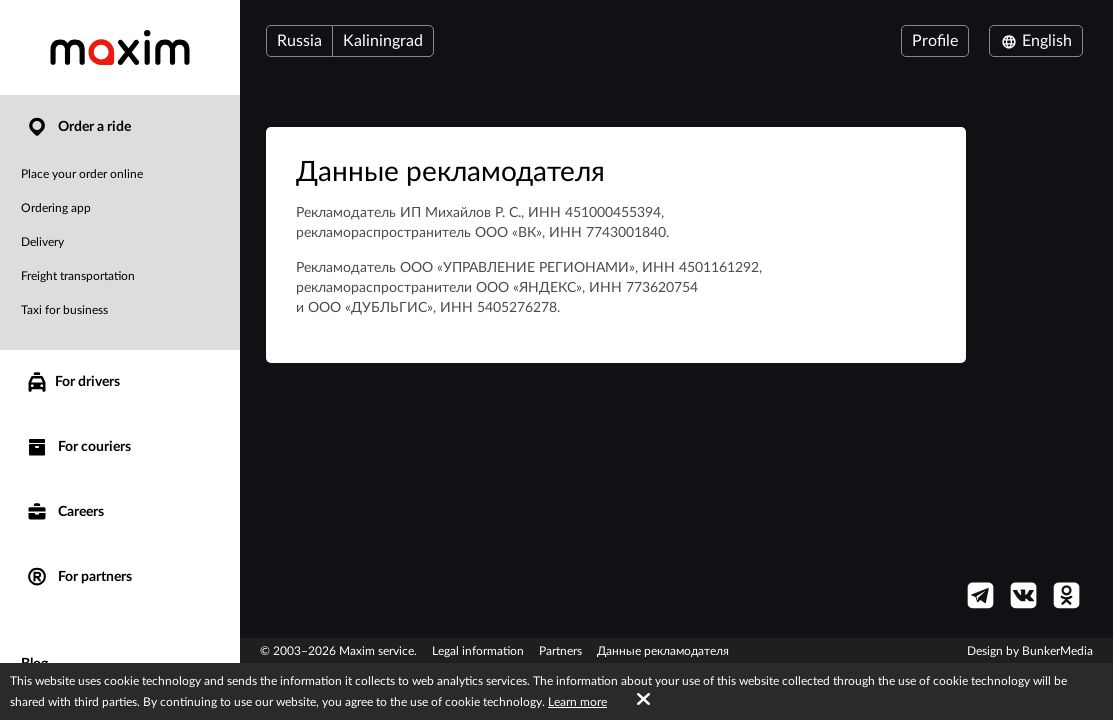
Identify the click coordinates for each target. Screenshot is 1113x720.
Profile (935, 41)
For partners (78, 577)
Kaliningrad (383, 41)
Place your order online (82, 174)
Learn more (577, 702)
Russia (299, 41)
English (1036, 41)
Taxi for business (64, 310)
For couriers (78, 447)
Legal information (478, 651)
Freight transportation (78, 276)
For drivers (72, 382)
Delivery (42, 242)
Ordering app (56, 208)
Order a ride (78, 127)
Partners (560, 651)
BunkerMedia (1057, 651)
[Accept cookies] (643, 700)
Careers (64, 512)
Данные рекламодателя (663, 651)
